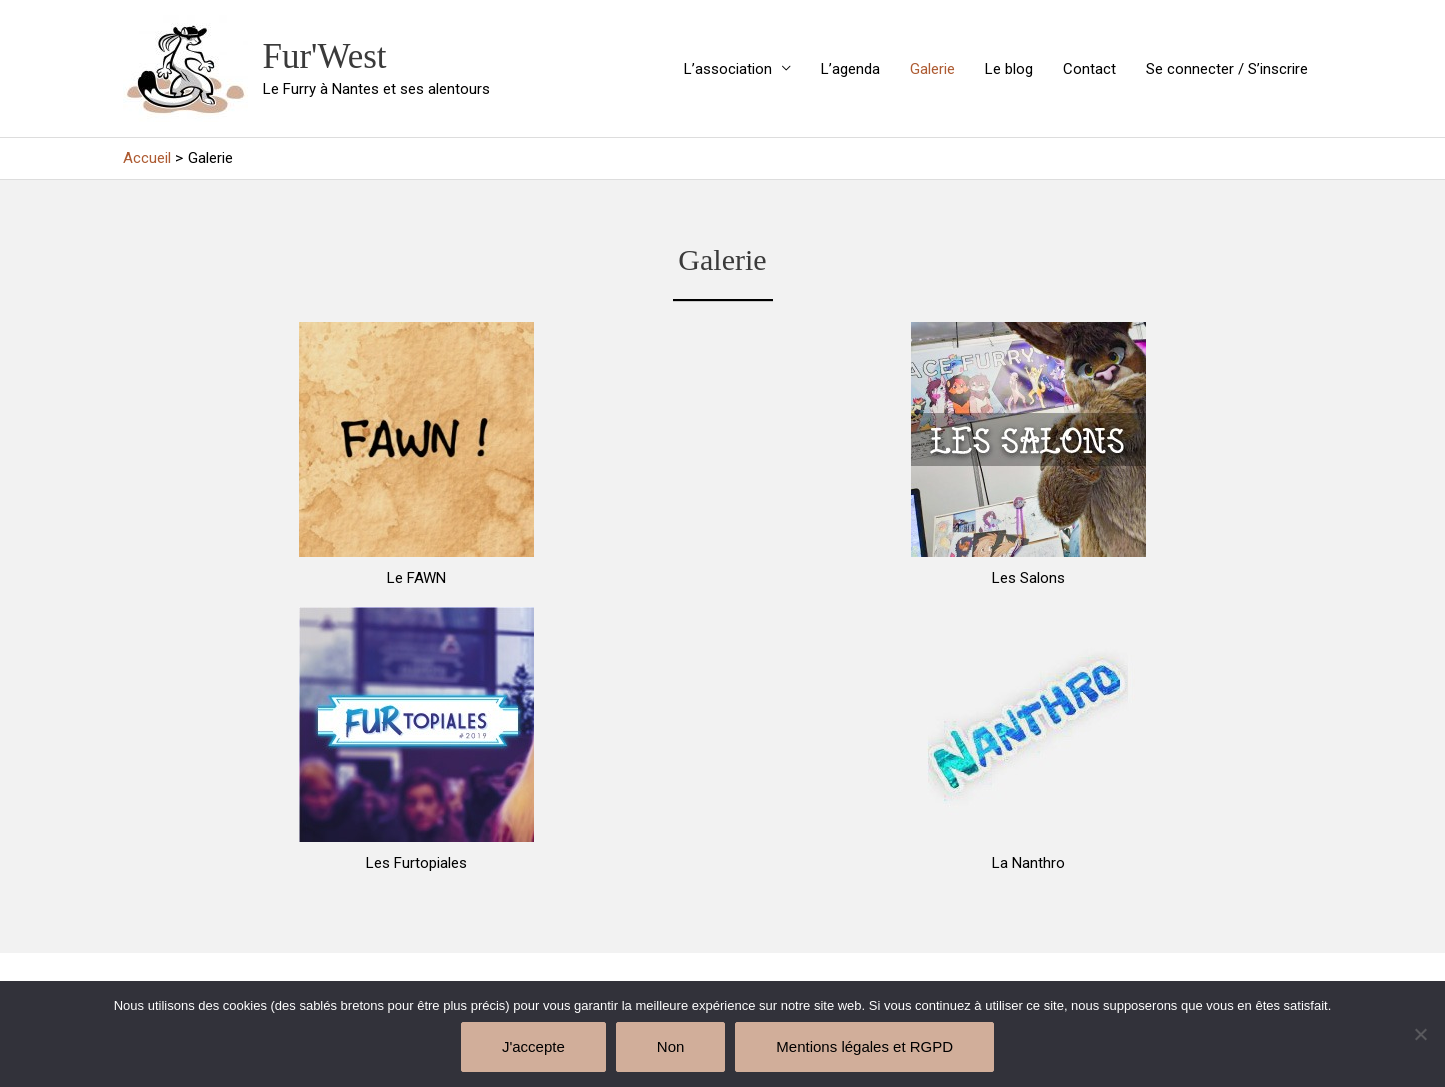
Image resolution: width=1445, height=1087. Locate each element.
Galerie (932, 69)
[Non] (1420, 1034)
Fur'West (325, 56)
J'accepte (533, 1046)
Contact (1089, 69)
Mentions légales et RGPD (864, 1046)
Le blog (1009, 69)
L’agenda (850, 69)
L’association (728, 69)
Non (671, 1046)
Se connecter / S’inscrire (1227, 69)
